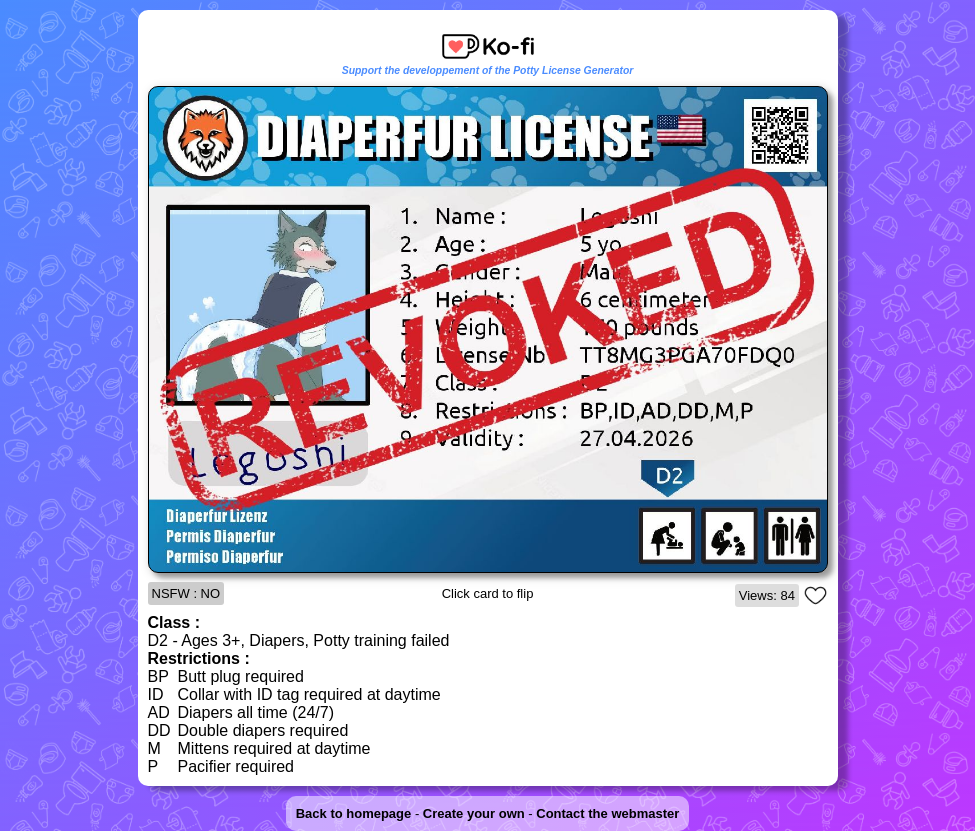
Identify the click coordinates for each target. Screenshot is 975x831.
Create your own (474, 813)
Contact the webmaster (607, 813)
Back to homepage (354, 813)
